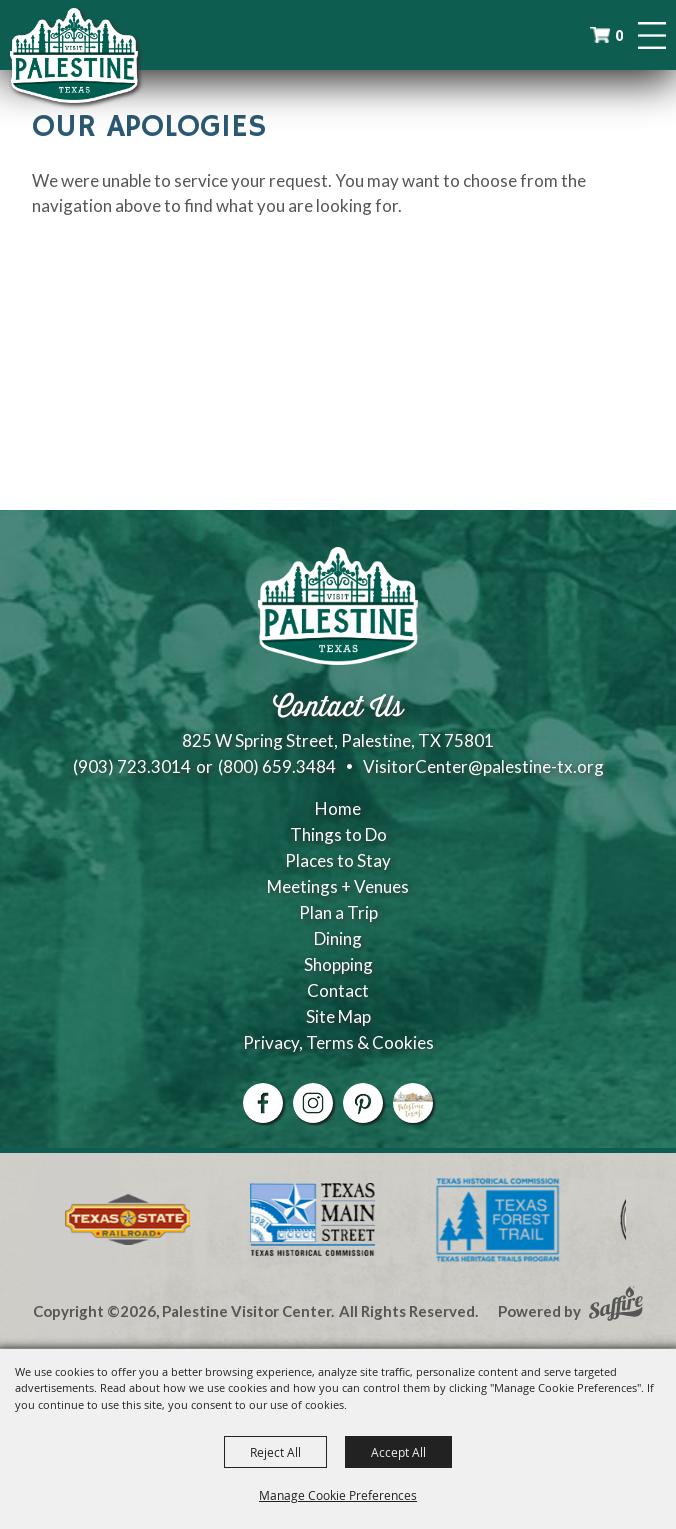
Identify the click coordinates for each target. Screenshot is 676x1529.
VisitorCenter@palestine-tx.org (483, 766)
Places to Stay (338, 860)
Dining (338, 938)
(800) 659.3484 (277, 766)
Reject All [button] (275, 1452)
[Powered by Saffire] (616, 1306)
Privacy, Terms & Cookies (338, 1042)
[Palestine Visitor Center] (74, 55)
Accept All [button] (398, 1452)
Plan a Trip (338, 912)
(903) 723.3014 (132, 766)
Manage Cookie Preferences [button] (338, 1495)
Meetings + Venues (338, 886)
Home (338, 808)
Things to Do (338, 834)
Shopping (338, 964)
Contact (338, 990)
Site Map (338, 1016)
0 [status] (619, 35)
